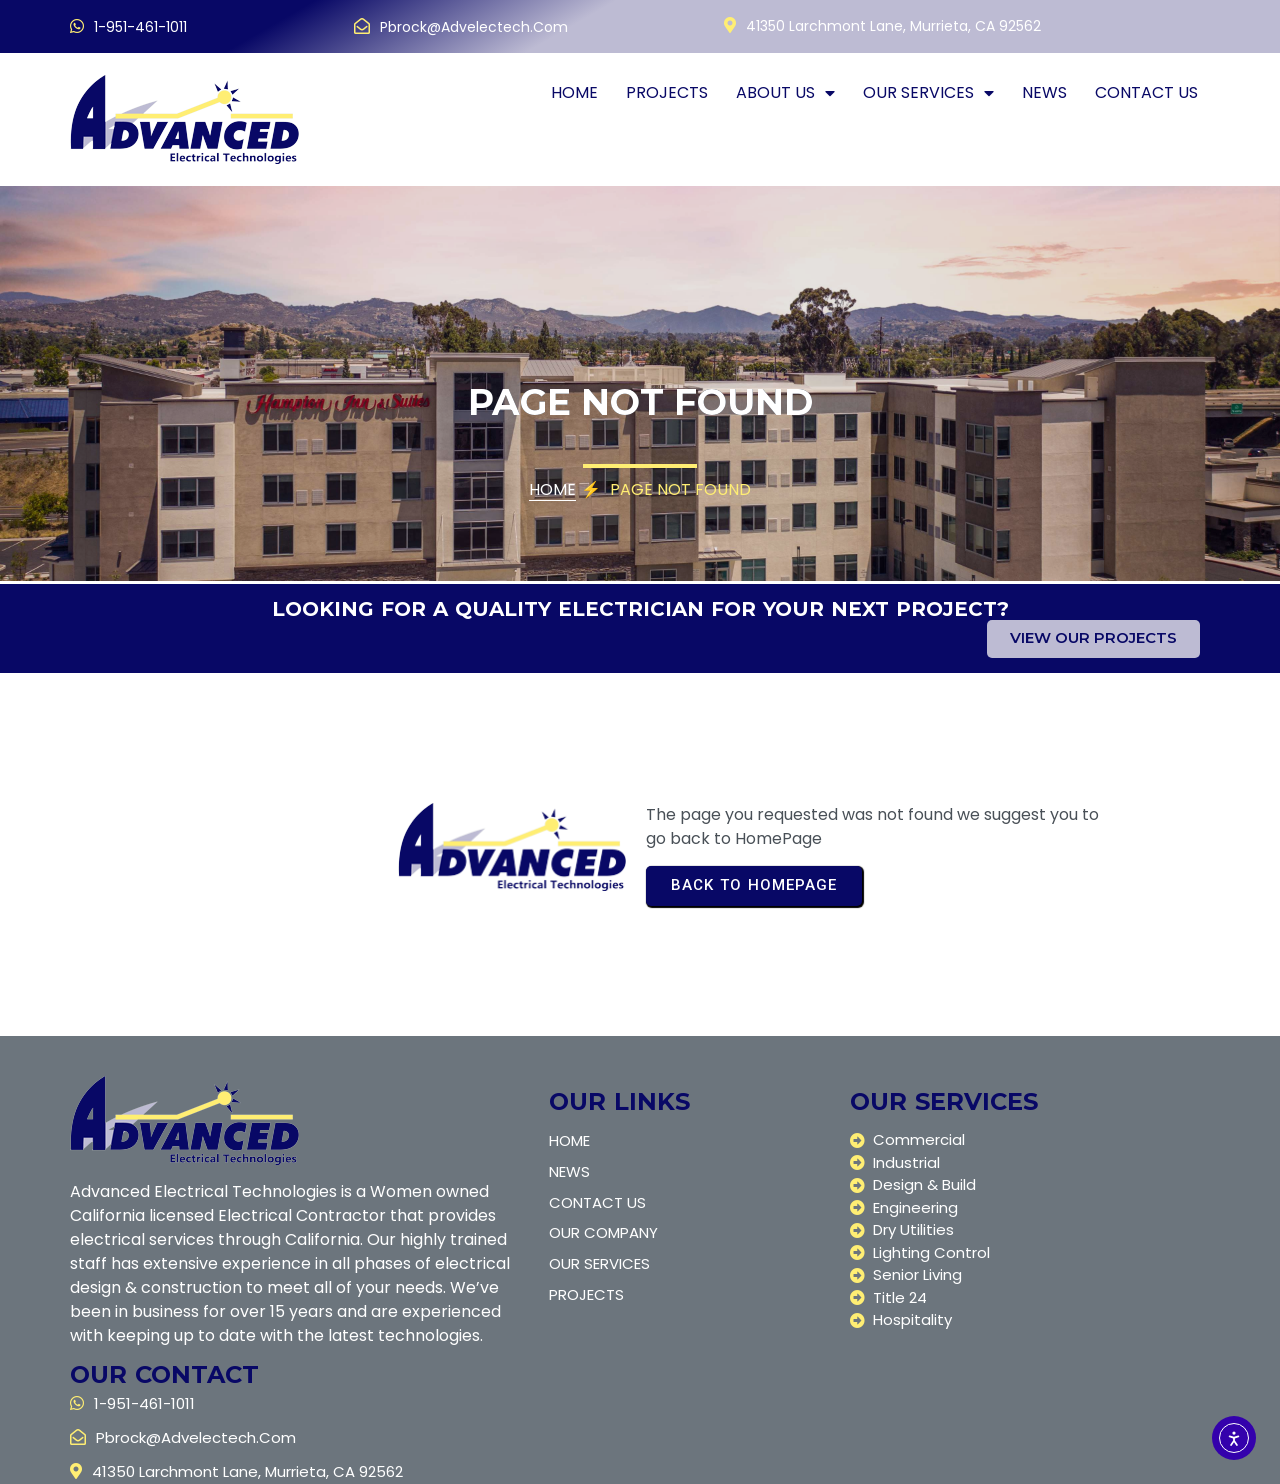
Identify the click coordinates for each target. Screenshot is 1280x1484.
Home (552, 492)
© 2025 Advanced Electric (171, 1461)
